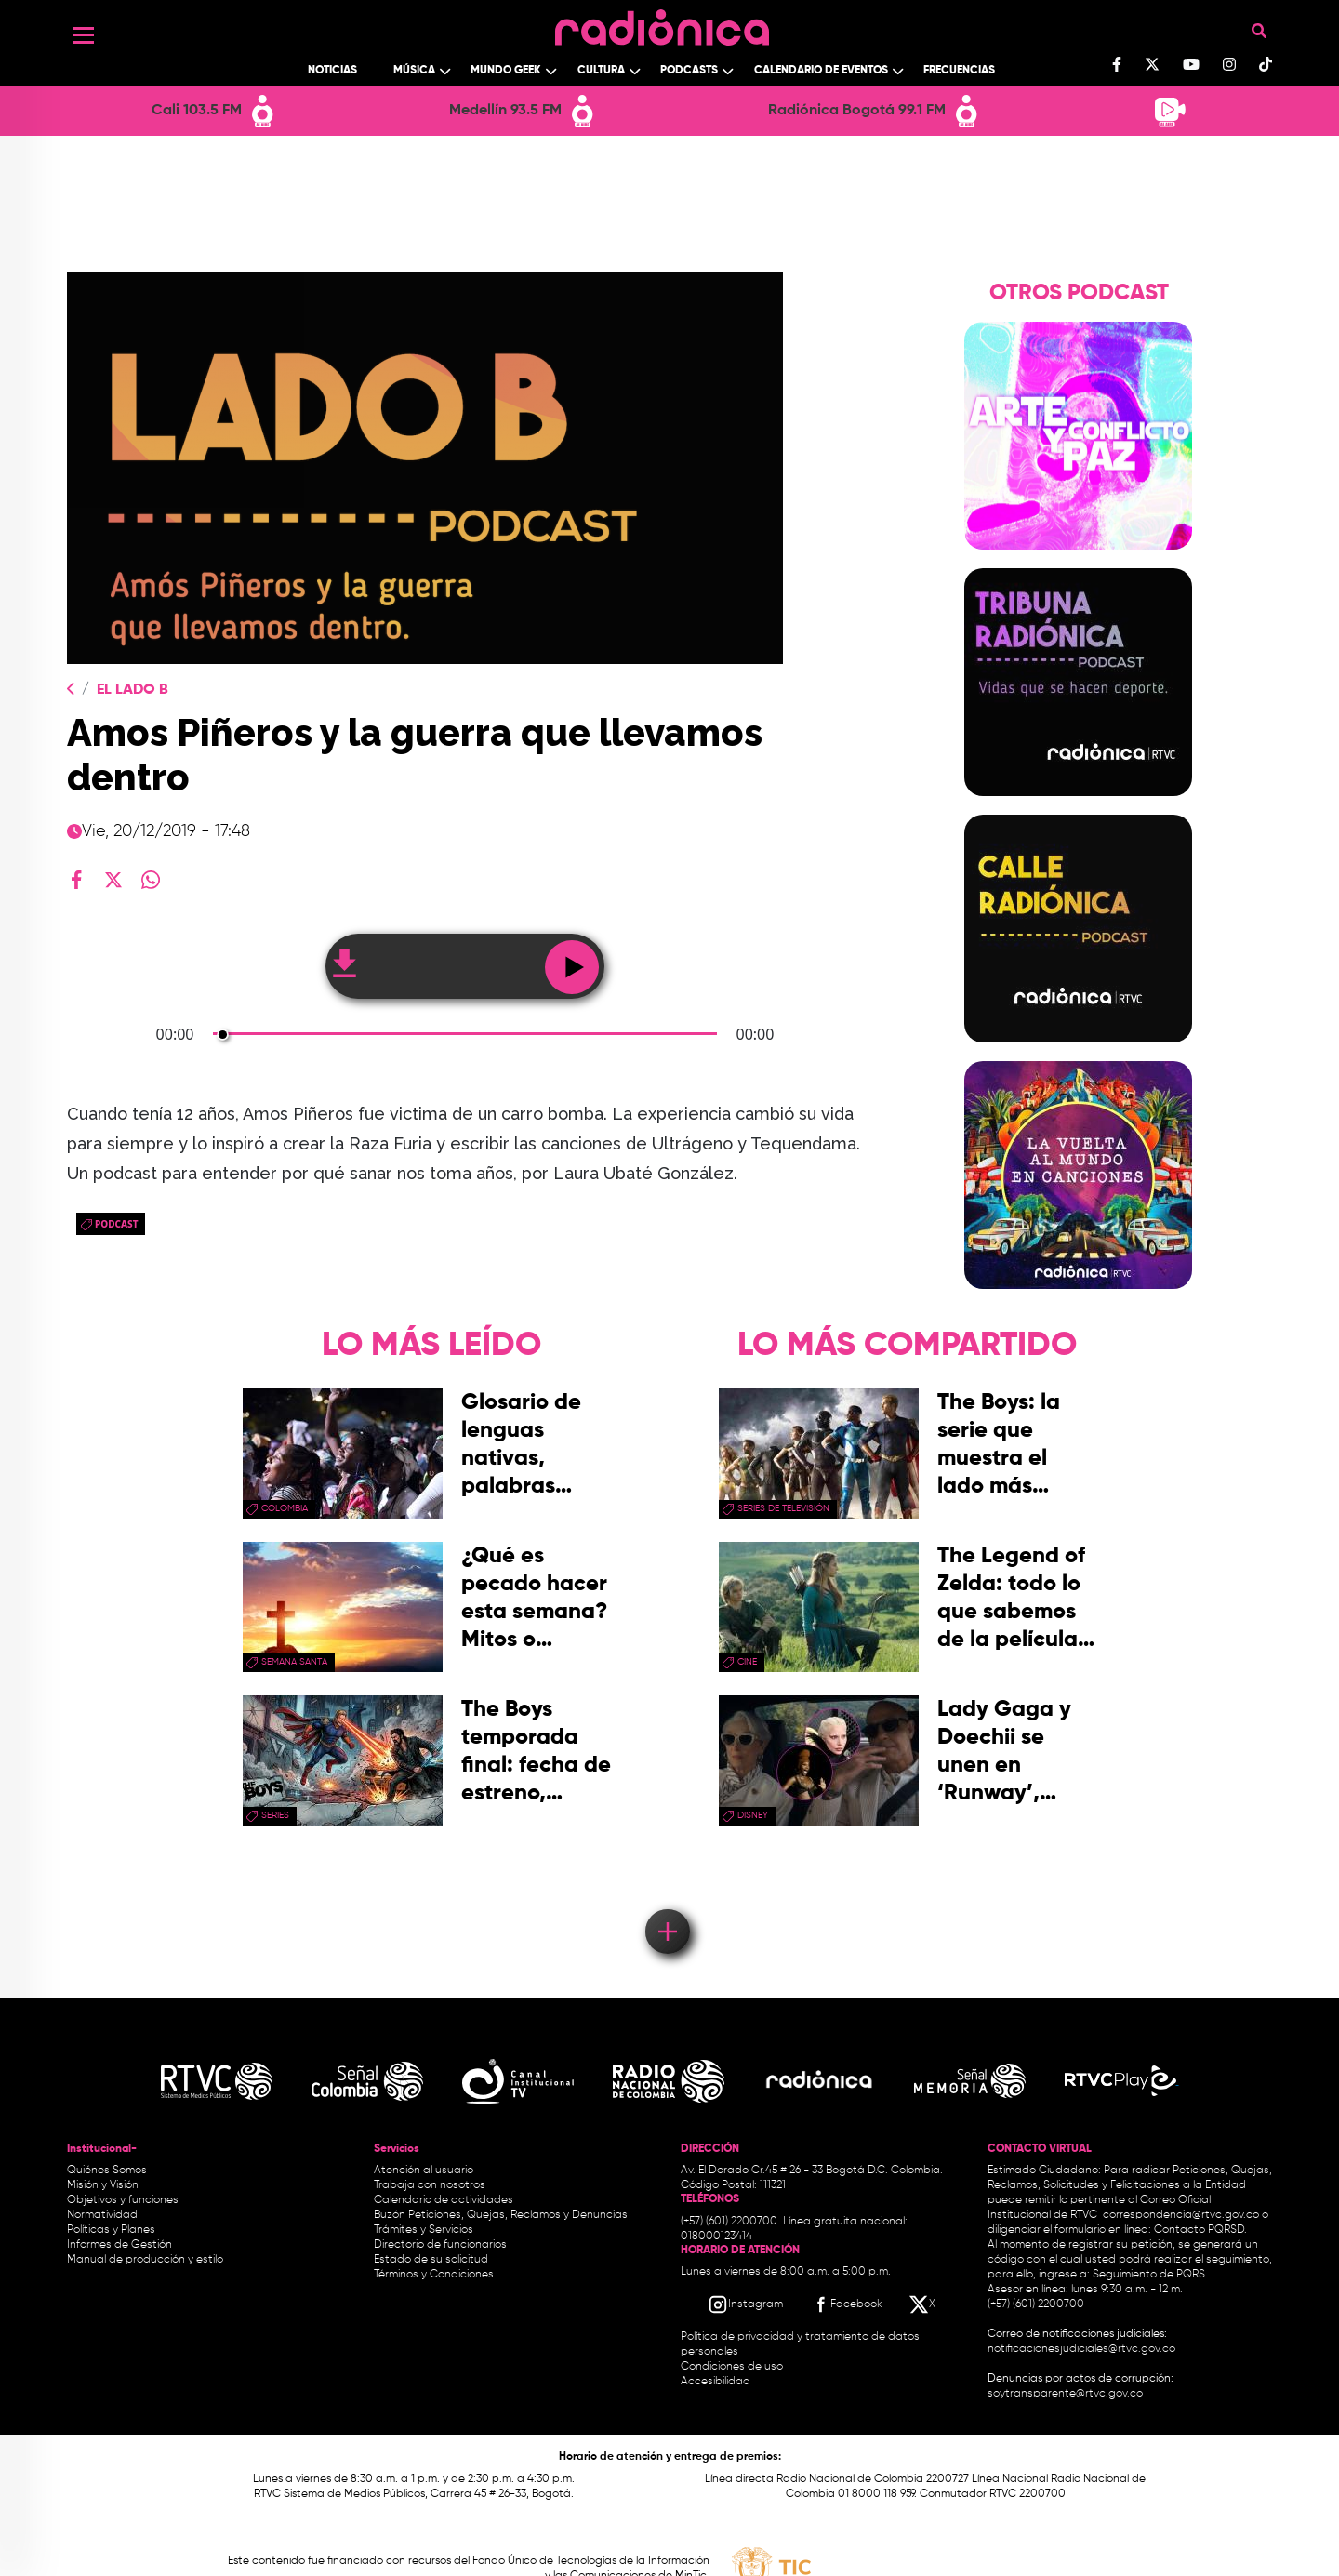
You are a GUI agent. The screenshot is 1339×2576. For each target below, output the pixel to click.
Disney (752, 1815)
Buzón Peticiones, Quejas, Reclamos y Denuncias (501, 2215)
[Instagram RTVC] (745, 2304)
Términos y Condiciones (434, 2274)
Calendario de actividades (443, 2200)
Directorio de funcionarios (440, 2245)
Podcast (117, 1223)
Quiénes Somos (107, 2170)
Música (414, 70)
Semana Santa (294, 1661)
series (275, 1815)
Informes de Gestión (119, 2245)
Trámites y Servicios (423, 2230)
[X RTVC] (923, 2304)
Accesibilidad (717, 2381)
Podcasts (689, 70)
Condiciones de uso (732, 2366)
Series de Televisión (783, 1508)
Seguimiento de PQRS (1149, 2274)
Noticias (332, 70)
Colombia (284, 1508)
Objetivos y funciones (123, 2200)
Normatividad (102, 2215)
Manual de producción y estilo (145, 2259)
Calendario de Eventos (821, 70)
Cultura (601, 70)
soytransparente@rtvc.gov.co (1065, 2393)
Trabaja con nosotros (429, 2185)
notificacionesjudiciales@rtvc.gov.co (1081, 2349)
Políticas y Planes (111, 2230)
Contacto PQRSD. (1200, 2230)
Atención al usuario (423, 2170)
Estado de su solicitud (431, 2259)
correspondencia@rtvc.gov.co (1181, 2215)
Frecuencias (959, 70)
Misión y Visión (103, 2185)
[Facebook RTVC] (846, 2304)
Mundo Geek (506, 70)
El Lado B (132, 690)
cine (747, 1661)
